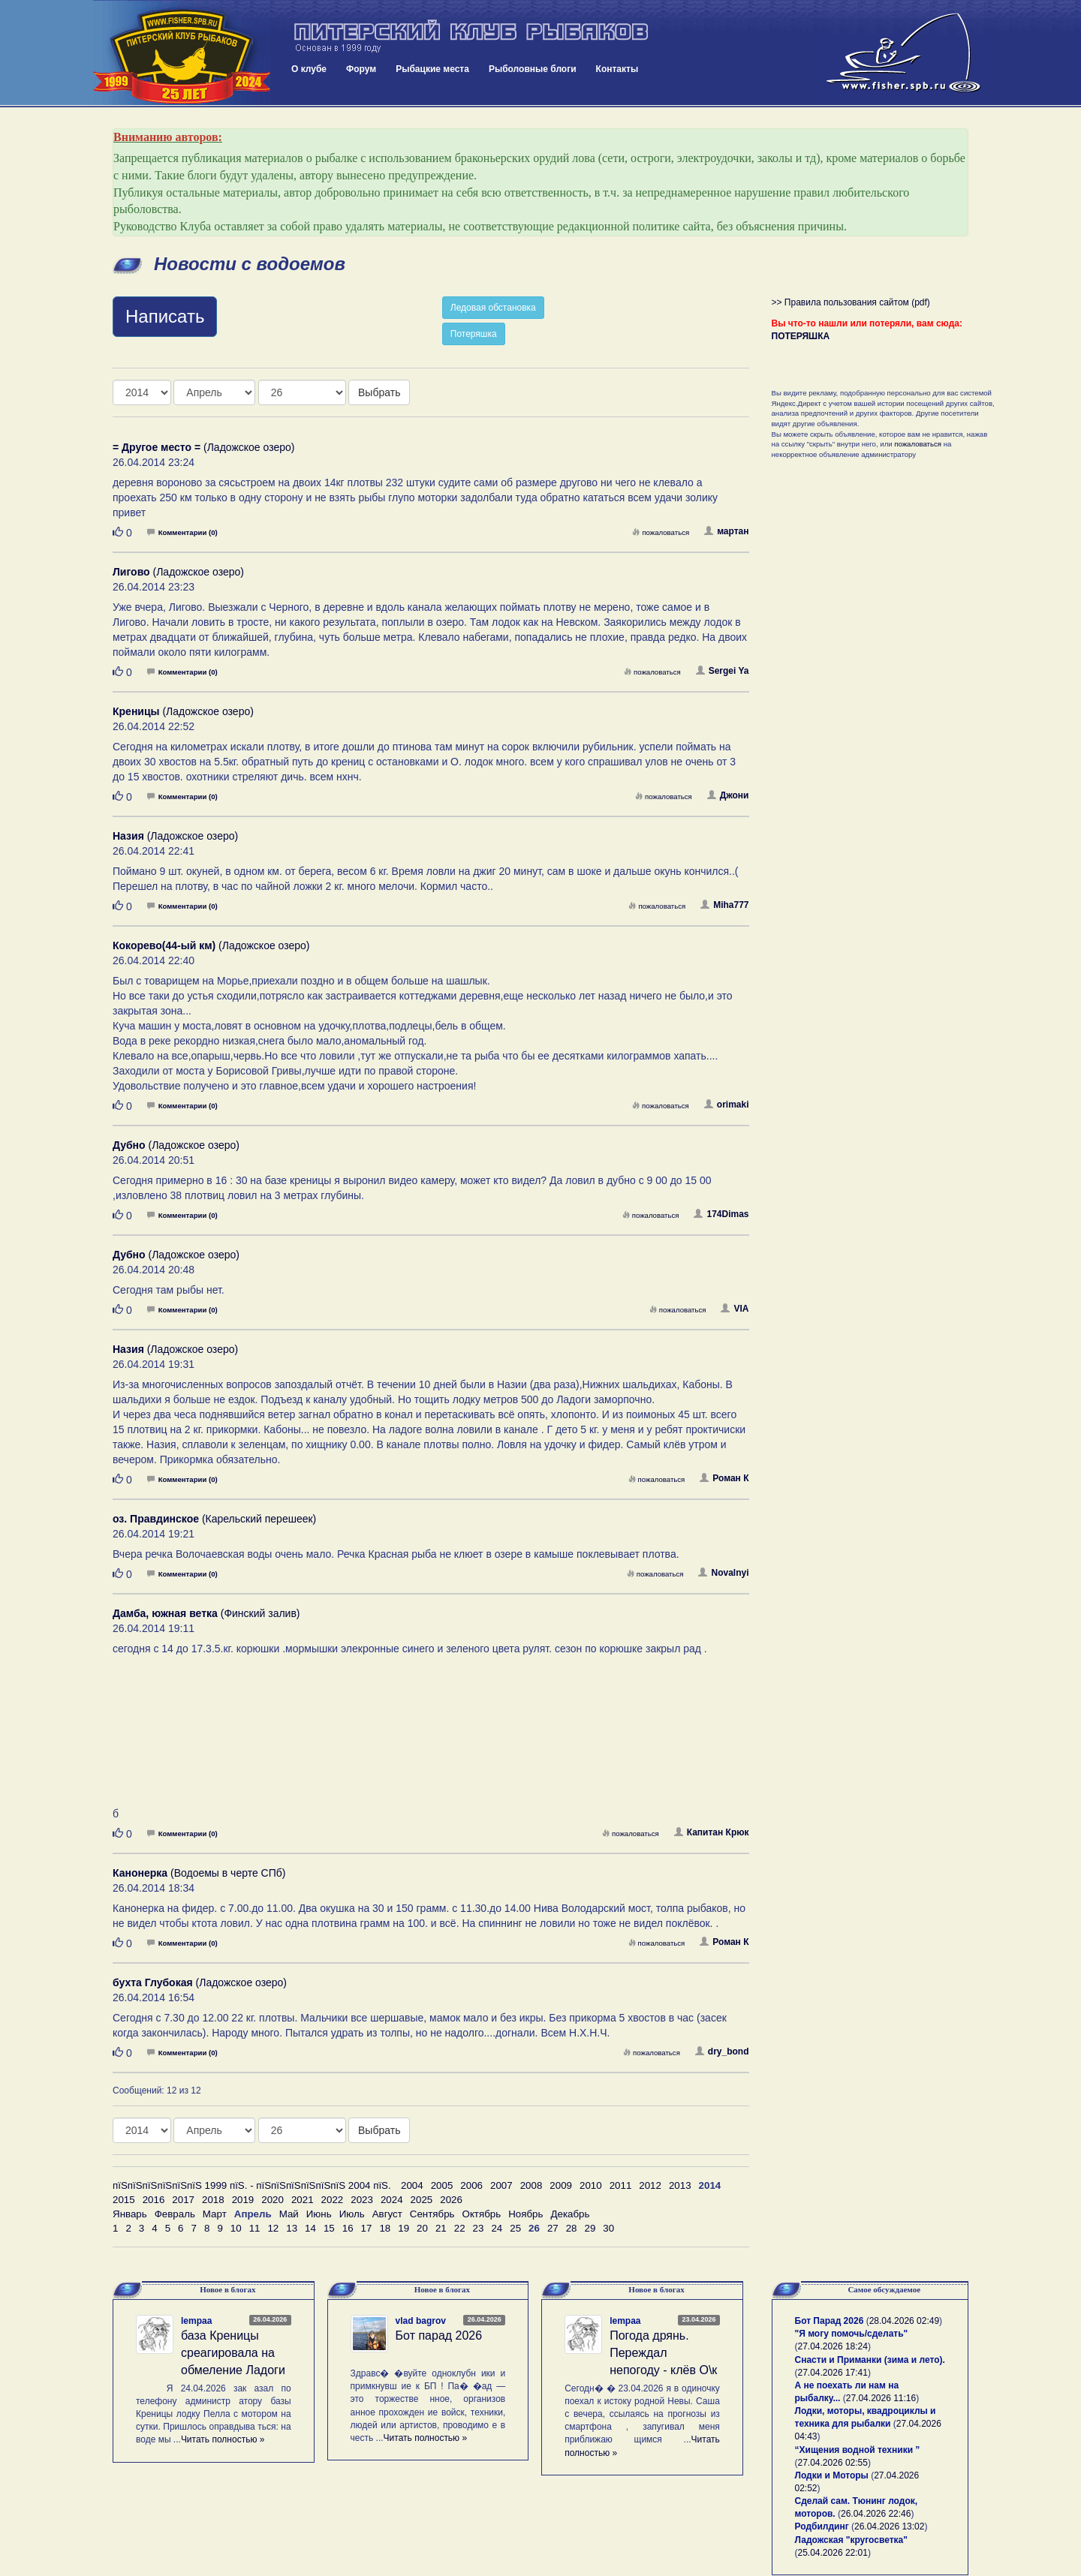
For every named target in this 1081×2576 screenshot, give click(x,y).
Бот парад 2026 (439, 2335)
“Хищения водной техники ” (857, 2450)
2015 (124, 2199)
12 (273, 2228)
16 (348, 2228)
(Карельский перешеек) (214, 1519)
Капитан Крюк (711, 1832)
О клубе (309, 69)
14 (310, 2228)
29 (590, 2228)
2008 (531, 2185)
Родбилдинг (822, 2526)
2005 (442, 2185)
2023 (362, 2199)
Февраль (175, 2214)
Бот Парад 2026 (829, 2321)
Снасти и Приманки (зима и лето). (870, 2360)
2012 (650, 2185)
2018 (213, 2199)
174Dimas (721, 1214)
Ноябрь (525, 2214)
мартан (726, 531)
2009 (561, 2185)
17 (366, 2228)
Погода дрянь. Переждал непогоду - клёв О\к (663, 2352)
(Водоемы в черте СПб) (199, 1873)
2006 (471, 2185)
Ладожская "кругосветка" (851, 2540)
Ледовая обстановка (493, 307)
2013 (680, 2185)
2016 (154, 2199)
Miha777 (724, 905)
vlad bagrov (421, 2321)
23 (478, 2228)
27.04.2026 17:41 (833, 2372)
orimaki (726, 1104)
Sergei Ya (722, 671)
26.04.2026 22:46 (876, 2513)
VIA (734, 1308)
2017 (183, 2199)
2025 (422, 2199)
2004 (412, 2185)
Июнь (319, 2214)
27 (553, 2228)
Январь (130, 2214)
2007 (501, 2185)
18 (384, 2228)
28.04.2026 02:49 (904, 2321)
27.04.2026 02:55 (833, 2462)
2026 (451, 2199)
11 (254, 2228)
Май (289, 2214)
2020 (272, 2199)
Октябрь (481, 2214)
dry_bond (722, 2051)
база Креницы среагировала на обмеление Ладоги (233, 2352)
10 (236, 2228)
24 (496, 2228)
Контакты (617, 69)
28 (571, 2228)
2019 (243, 2199)
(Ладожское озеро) (203, 447)
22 (459, 2228)
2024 (392, 2199)
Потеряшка (473, 334)
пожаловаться (660, 532)
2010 (591, 2185)
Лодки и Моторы (832, 2475)
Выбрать (379, 392)
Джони (728, 795)
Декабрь (569, 2214)
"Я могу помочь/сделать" (851, 2333)
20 (422, 2228)
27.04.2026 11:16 (881, 2398)
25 (515, 2228)
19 (403, 2228)
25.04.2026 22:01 (833, 2552)
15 (329, 2228)
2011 (621, 2185)
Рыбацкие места (432, 69)
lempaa (196, 2321)
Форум (361, 69)
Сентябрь (432, 2214)
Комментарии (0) (182, 532)
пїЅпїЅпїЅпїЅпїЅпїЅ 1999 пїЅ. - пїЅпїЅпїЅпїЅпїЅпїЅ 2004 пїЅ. (252, 2185)
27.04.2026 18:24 (833, 2346)
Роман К (724, 1478)
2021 (302, 2199)
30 (608, 2228)
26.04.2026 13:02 (889, 2526)
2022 (332, 2199)
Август (387, 2214)
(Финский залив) (206, 1613)
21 (441, 2228)
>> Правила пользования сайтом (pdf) (851, 302)
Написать (164, 316)
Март (215, 2214)
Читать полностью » (223, 2439)
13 (291, 2228)
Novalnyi (723, 1573)
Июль (352, 2214)
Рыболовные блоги (533, 69)
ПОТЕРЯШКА (801, 336)
